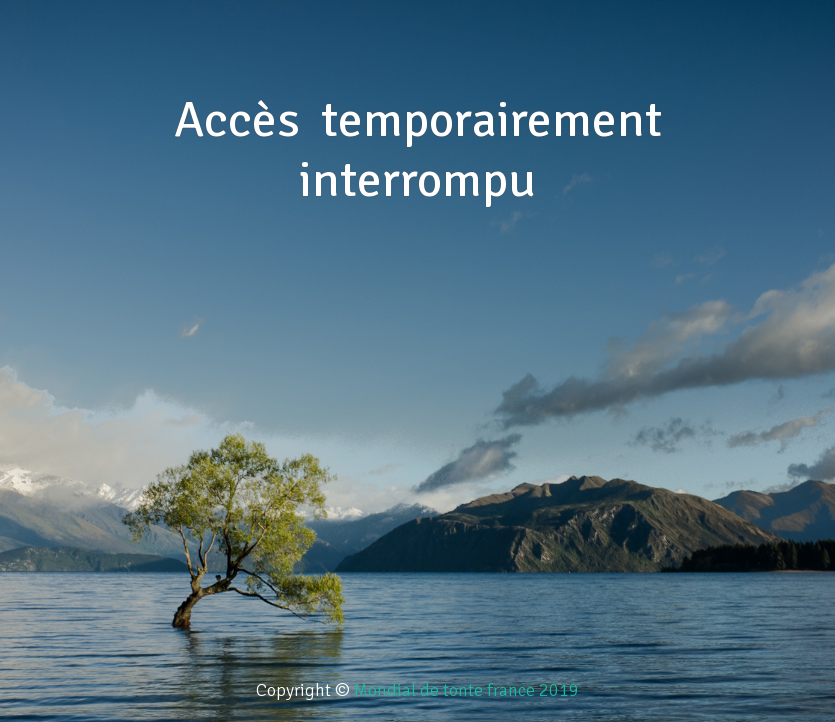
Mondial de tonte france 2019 (466, 690)
